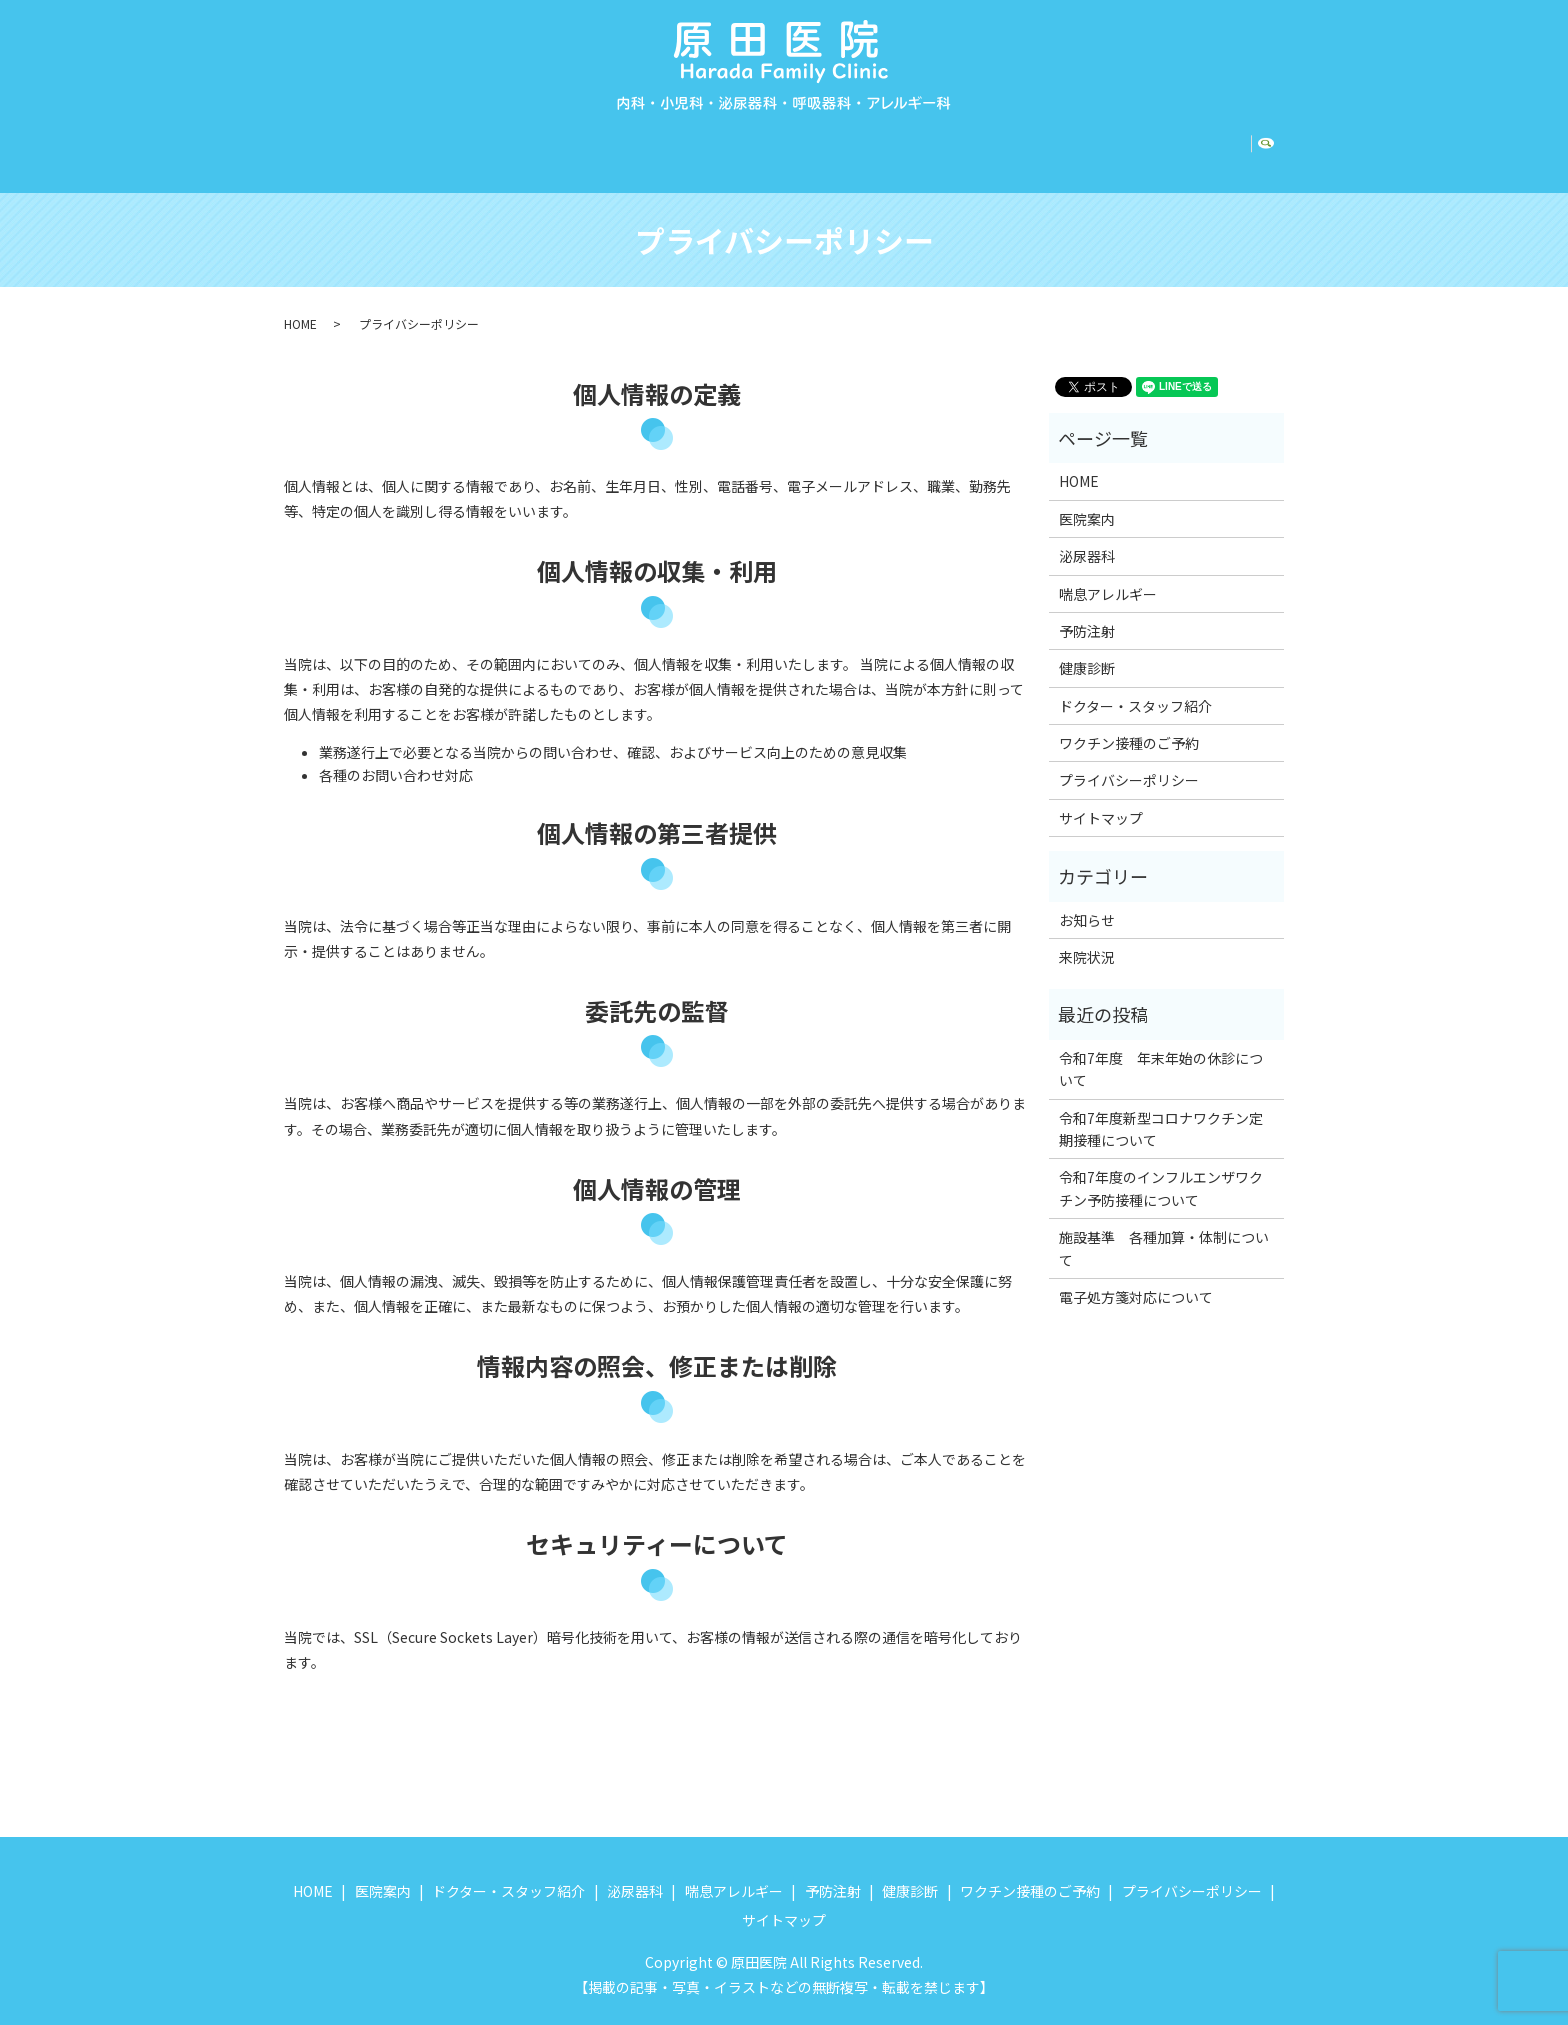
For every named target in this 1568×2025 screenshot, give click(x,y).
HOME (319, 141)
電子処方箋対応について (1136, 1278)
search (1273, 142)
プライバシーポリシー (1129, 761)
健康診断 (1012, 141)
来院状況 (1087, 938)
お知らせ (1087, 901)
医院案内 (398, 141)
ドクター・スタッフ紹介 (545, 141)
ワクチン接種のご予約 (1152, 141)
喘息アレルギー (808, 141)
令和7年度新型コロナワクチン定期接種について (1161, 1110)
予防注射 (923, 141)
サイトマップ (1101, 799)
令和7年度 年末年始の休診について (1161, 1050)
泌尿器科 (694, 141)
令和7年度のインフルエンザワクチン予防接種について (1161, 1169)
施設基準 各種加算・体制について (1164, 1229)
